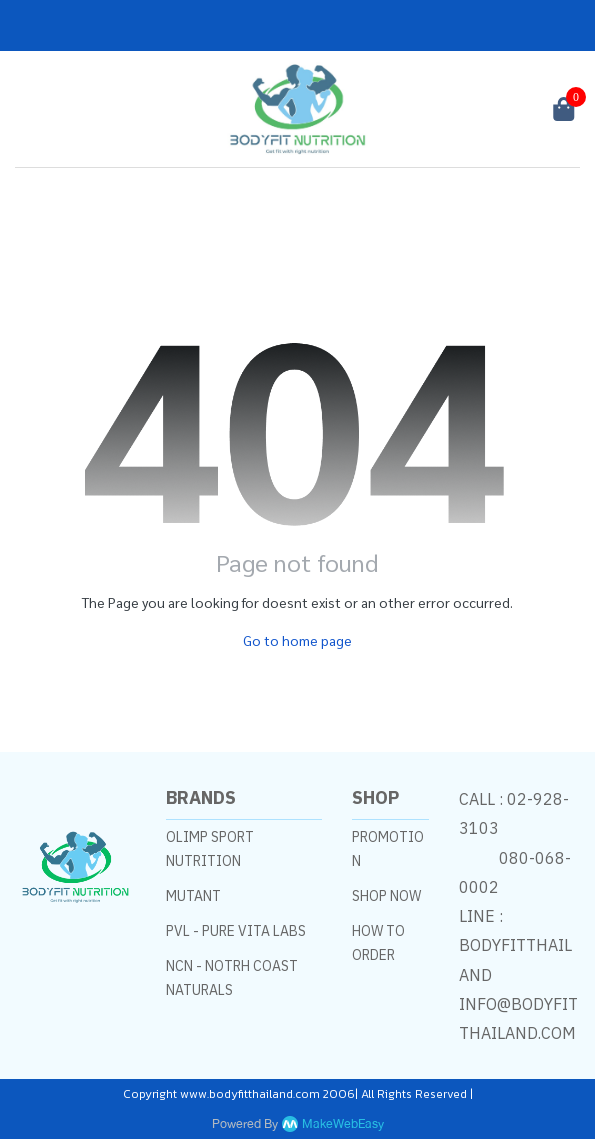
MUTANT (193, 896)
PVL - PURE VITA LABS (236, 931)
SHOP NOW (386, 896)
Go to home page (297, 640)
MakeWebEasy (343, 1124)
